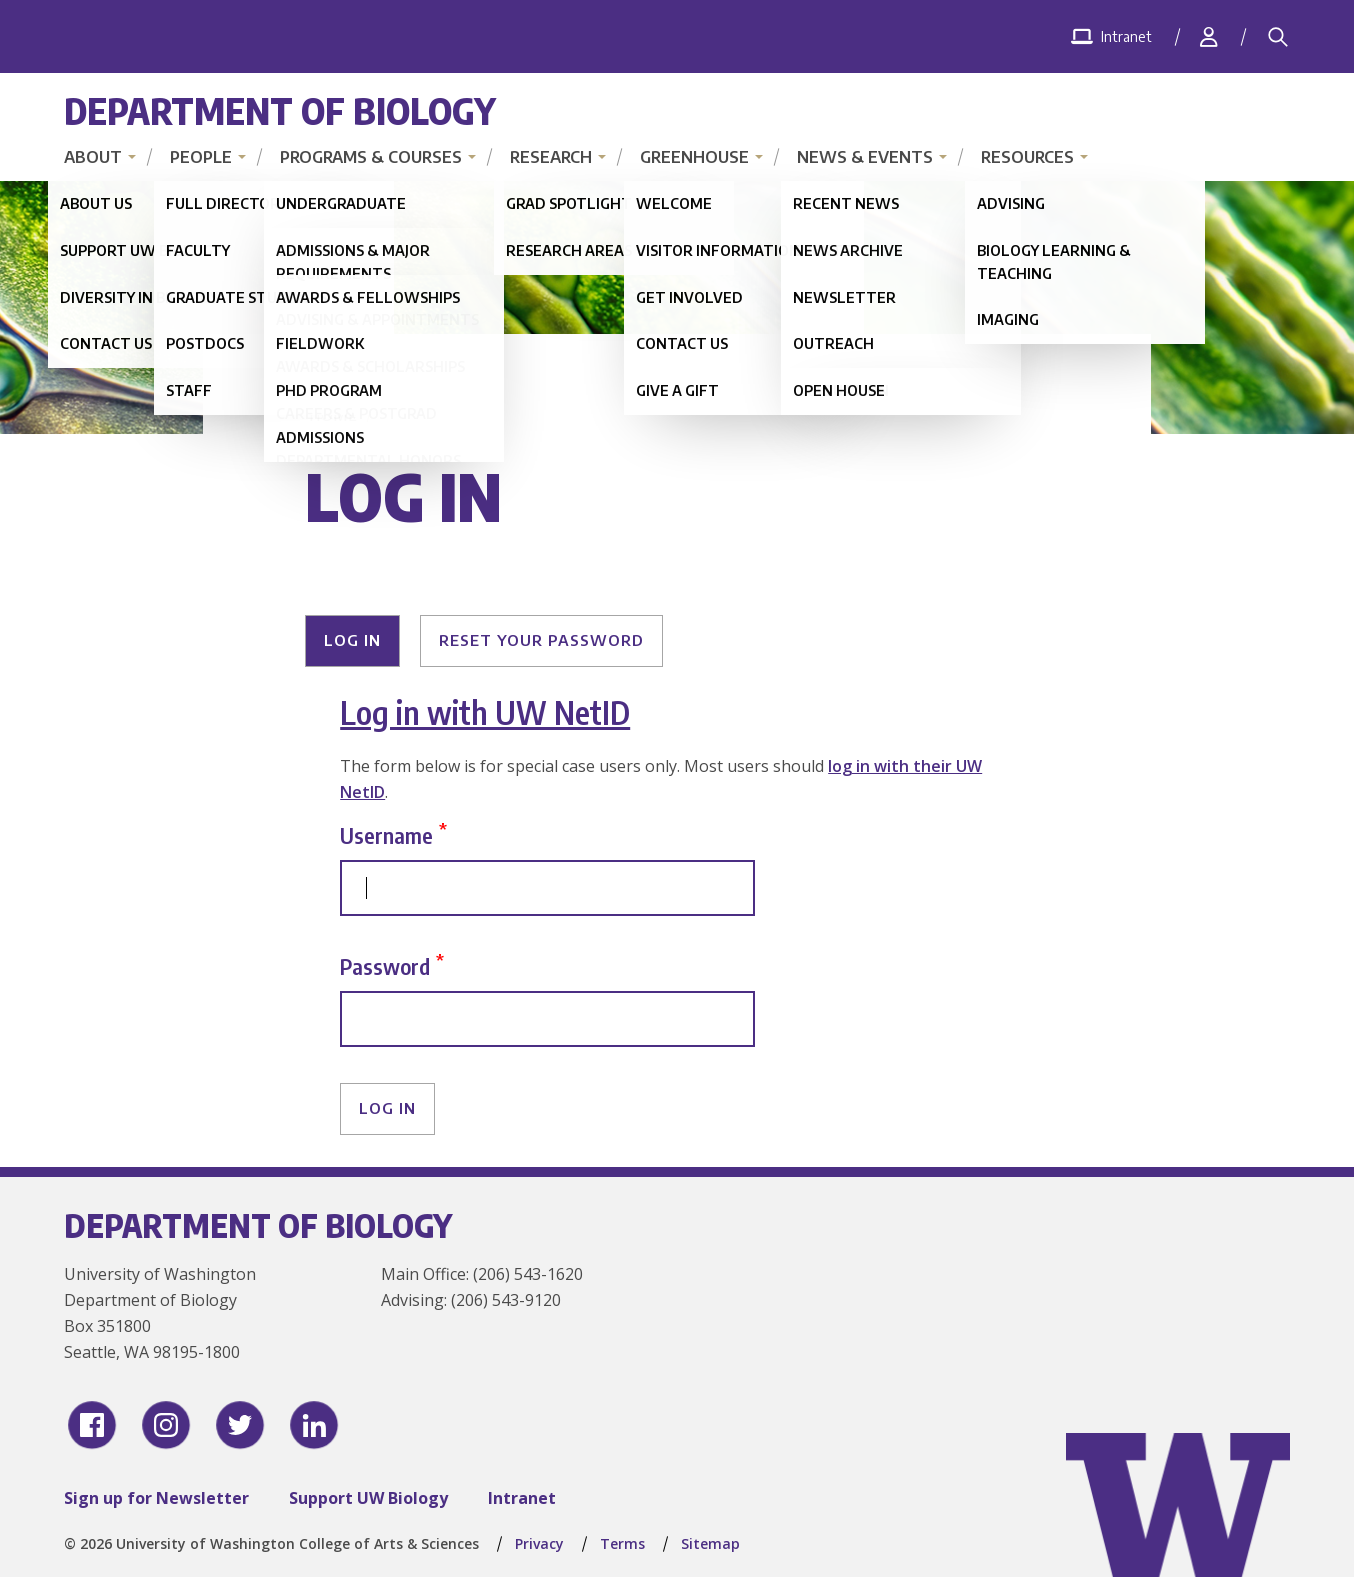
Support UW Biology (368, 1498)
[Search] (1278, 37)
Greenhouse (694, 157)
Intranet (522, 1498)
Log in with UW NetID (485, 712)
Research (551, 157)
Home (333, 415)
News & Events (865, 157)
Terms (622, 1543)
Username (386, 834)
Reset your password (541, 640)
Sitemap (710, 1543)
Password (385, 965)
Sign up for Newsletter (156, 1498)
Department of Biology (280, 110)
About (93, 157)
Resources (1027, 157)
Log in (352, 640)
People (201, 157)
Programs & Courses (371, 157)
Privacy (539, 1543)
